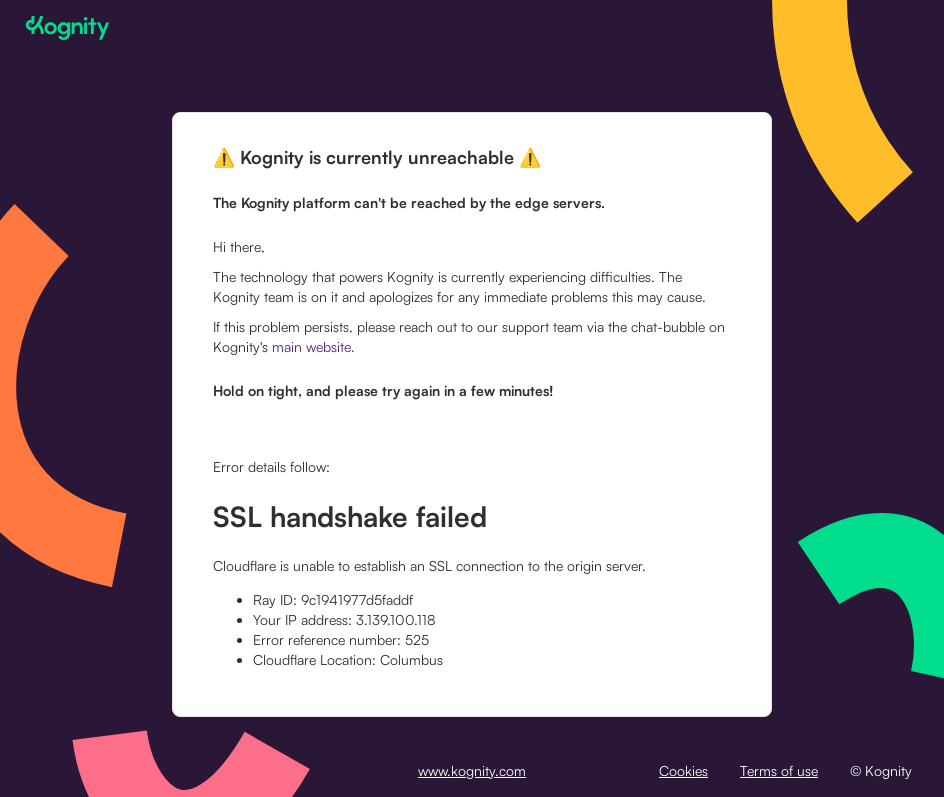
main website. (313, 346)
